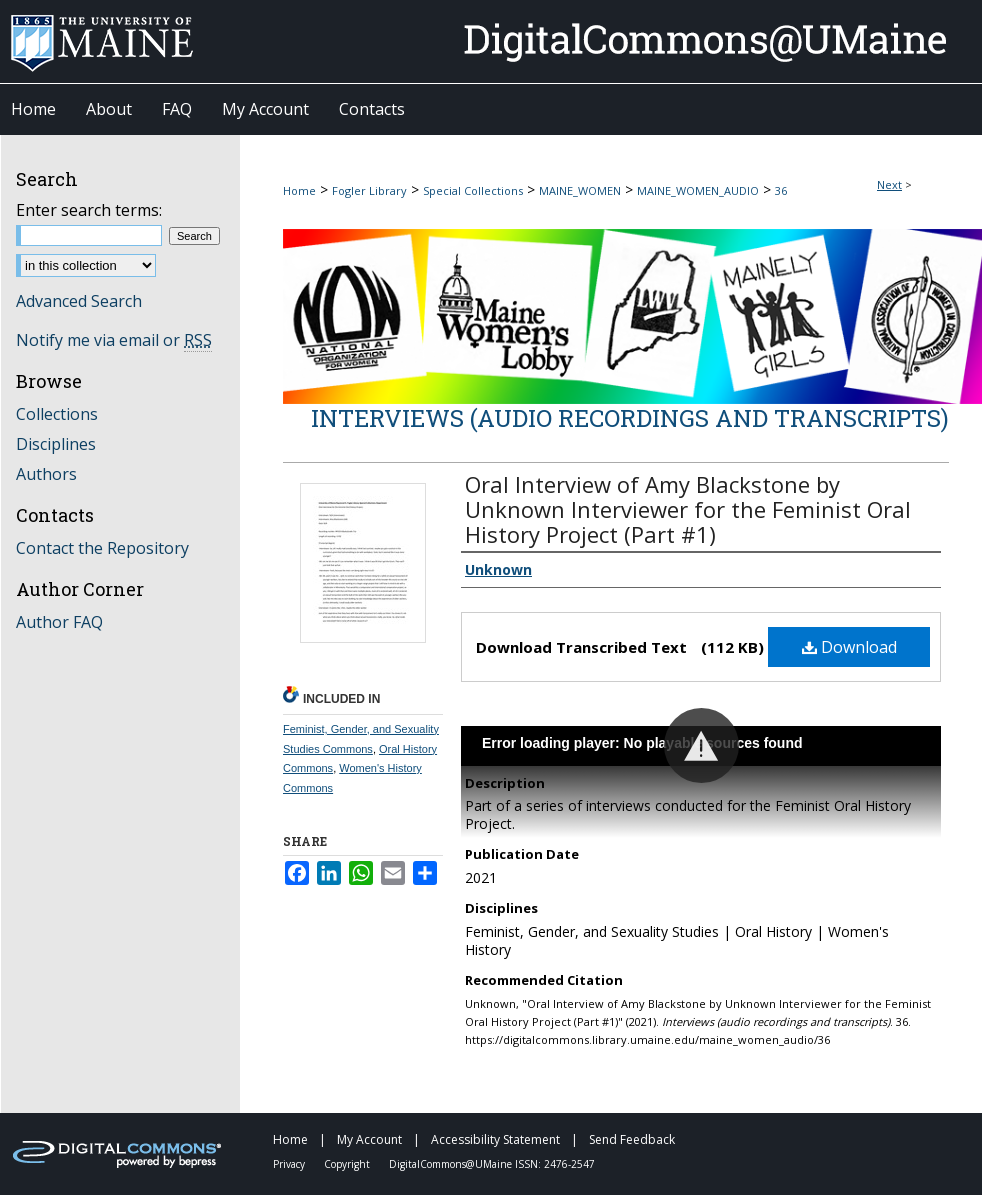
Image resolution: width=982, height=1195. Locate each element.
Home (299, 190)
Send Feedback (632, 1139)
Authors (46, 474)
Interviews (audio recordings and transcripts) (630, 418)
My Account (371, 1139)
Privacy (290, 1164)
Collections (57, 414)
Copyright (348, 1164)
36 (781, 190)
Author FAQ (59, 622)
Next (889, 184)
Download (849, 647)
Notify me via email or (114, 340)
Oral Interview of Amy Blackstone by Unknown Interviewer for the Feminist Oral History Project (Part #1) (688, 509)
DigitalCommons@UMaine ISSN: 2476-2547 (492, 1164)
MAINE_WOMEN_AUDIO (698, 190)
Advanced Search (79, 301)
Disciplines (56, 444)
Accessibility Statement (497, 1139)
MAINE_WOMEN (580, 190)
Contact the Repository (102, 548)
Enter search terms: (89, 210)
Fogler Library (369, 190)
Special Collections (473, 190)
